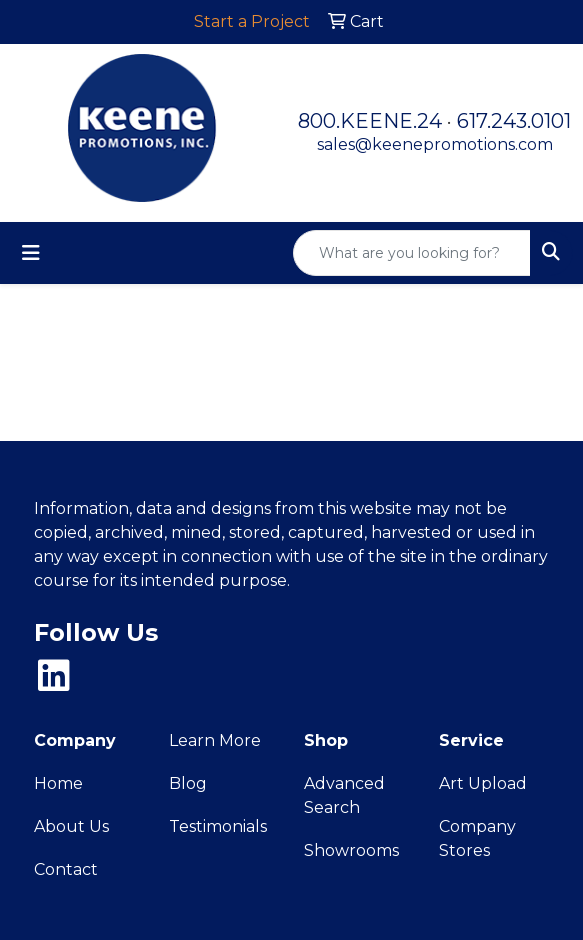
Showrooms (351, 850)
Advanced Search (344, 795)
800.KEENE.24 (370, 121)
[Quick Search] (412, 253)
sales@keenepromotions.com (435, 144)
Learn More (215, 740)
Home (58, 783)
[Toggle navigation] (31, 253)
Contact (66, 869)
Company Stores (477, 838)
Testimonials (218, 826)
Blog (188, 783)
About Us (71, 826)
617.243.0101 (514, 121)
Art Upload (483, 783)
